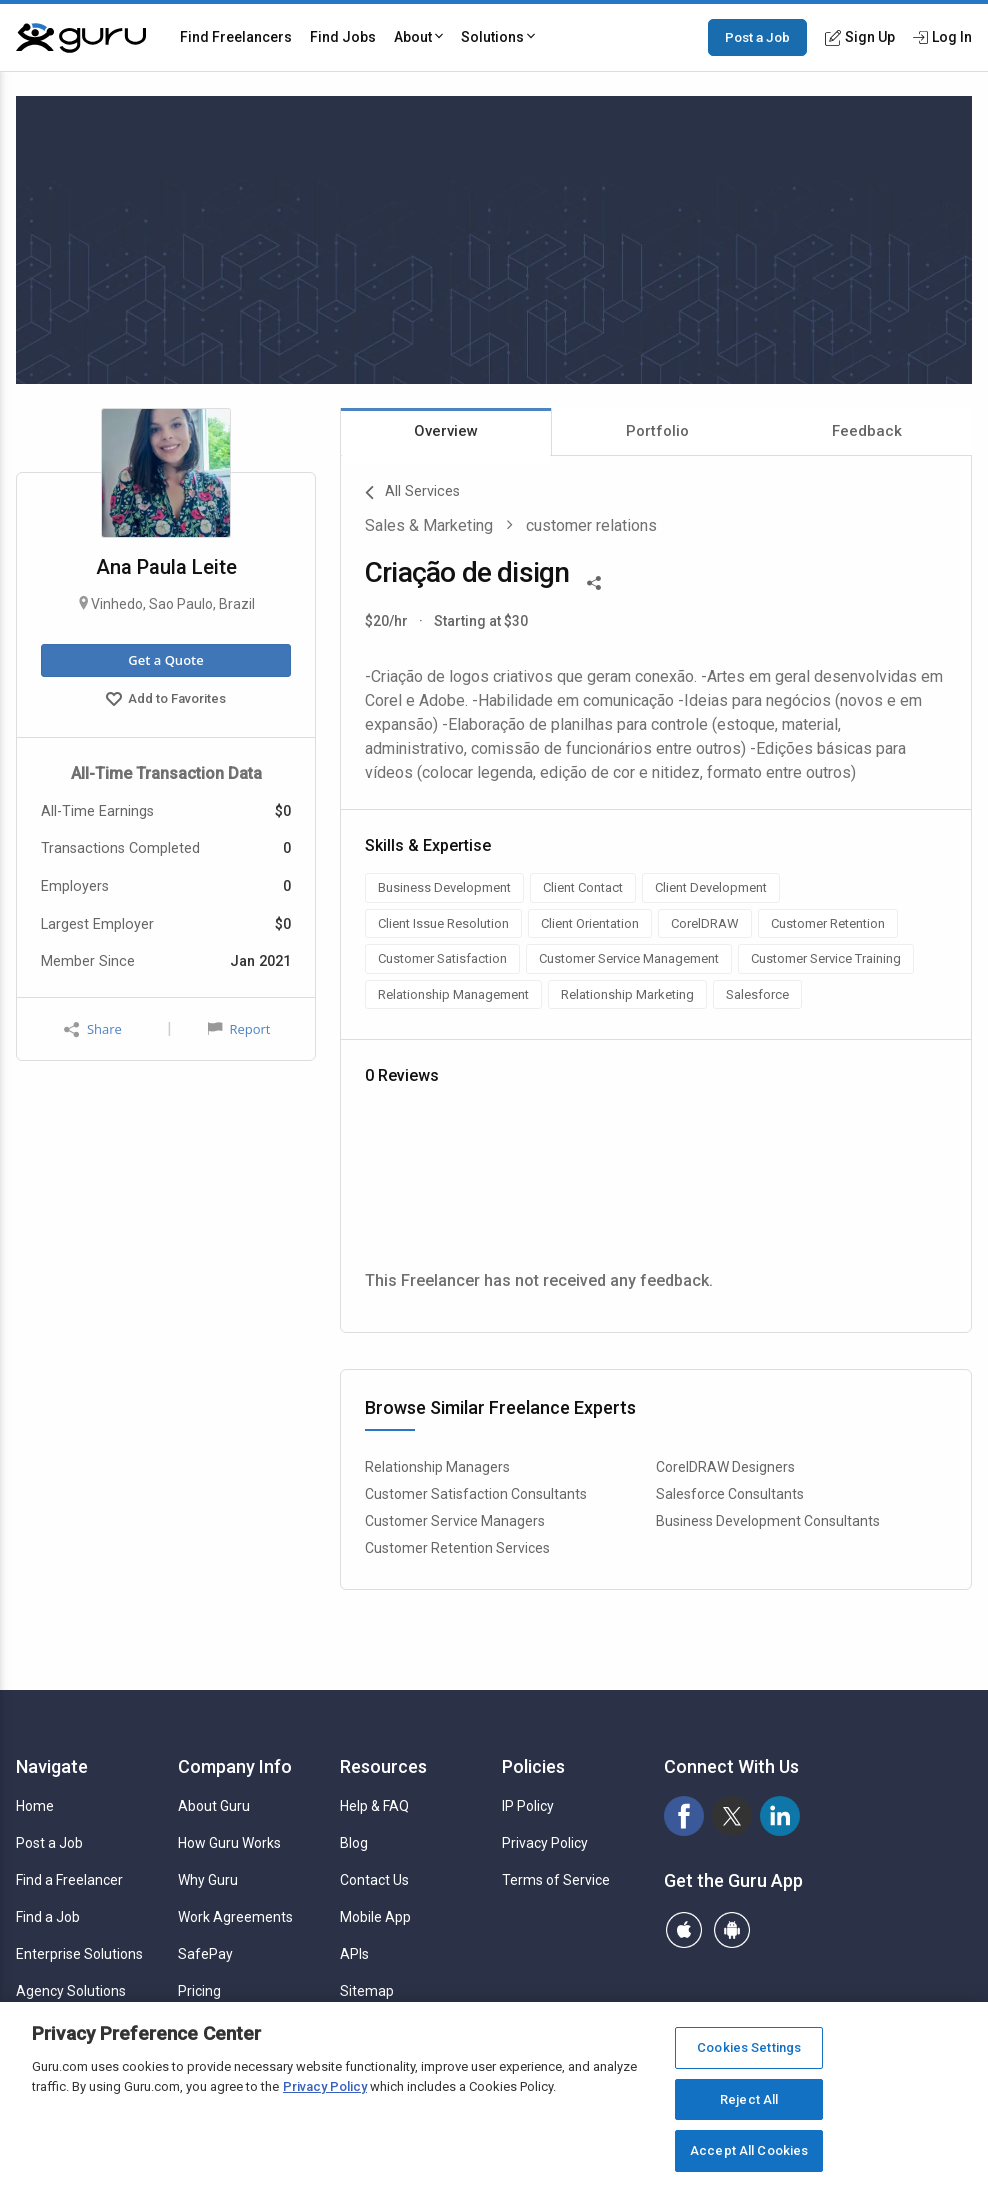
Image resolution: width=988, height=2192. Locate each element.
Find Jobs (343, 37)
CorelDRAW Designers (725, 1467)
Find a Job (48, 1917)
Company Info (235, 1766)
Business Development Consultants (768, 1521)
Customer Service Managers (455, 1521)
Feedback (867, 431)
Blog (354, 1843)
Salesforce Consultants (730, 1494)
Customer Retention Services (457, 1548)
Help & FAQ (374, 1806)
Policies (533, 1766)
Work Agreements (235, 1917)
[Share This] (594, 581)
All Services (412, 493)
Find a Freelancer (69, 1880)
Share (93, 1029)
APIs (354, 1954)
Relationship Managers (437, 1467)
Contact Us (374, 1880)
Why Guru (208, 1880)
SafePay (205, 1954)
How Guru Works (229, 1843)
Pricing (199, 1991)
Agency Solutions (71, 1991)
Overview (446, 431)
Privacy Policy (545, 1843)
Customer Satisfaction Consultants (476, 1494)
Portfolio (657, 431)
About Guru (214, 1806)
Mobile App (375, 1917)
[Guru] (81, 38)
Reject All (749, 2099)
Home (35, 1806)
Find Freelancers (236, 37)
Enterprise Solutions (79, 1954)
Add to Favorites (166, 701)
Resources (383, 1766)
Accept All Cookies (749, 2150)
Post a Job (757, 37)
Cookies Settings (749, 2047)
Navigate (52, 1766)
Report (239, 1029)
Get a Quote (165, 660)
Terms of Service (556, 1880)
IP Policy (528, 1806)
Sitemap (367, 1991)
